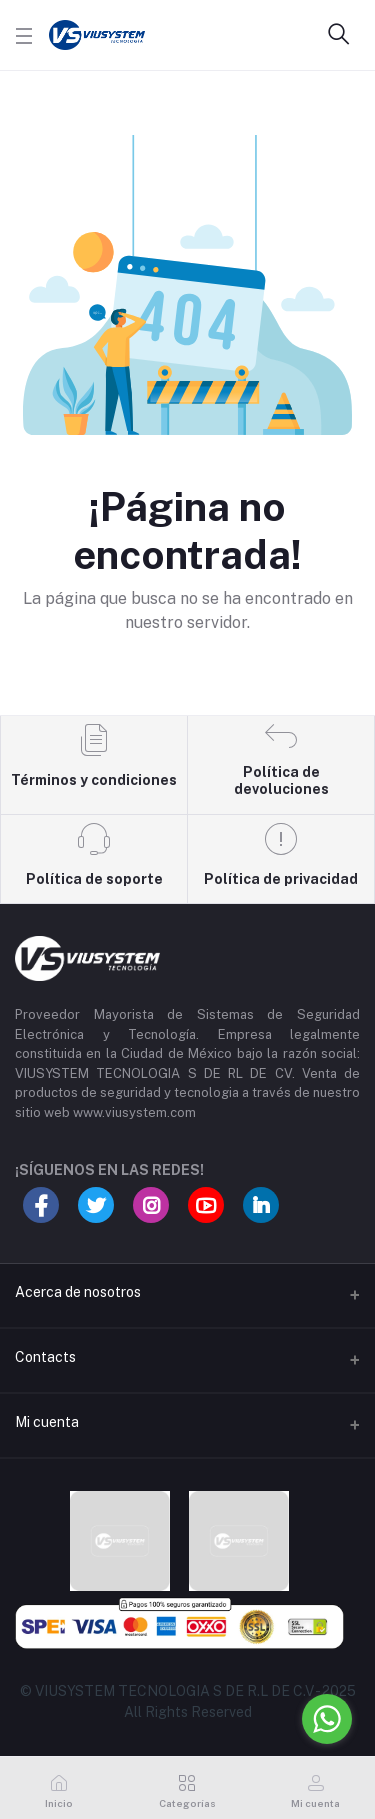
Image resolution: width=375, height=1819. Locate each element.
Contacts (45, 1357)
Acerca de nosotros (78, 1292)
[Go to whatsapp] (327, 1719)
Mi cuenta (47, 1422)
